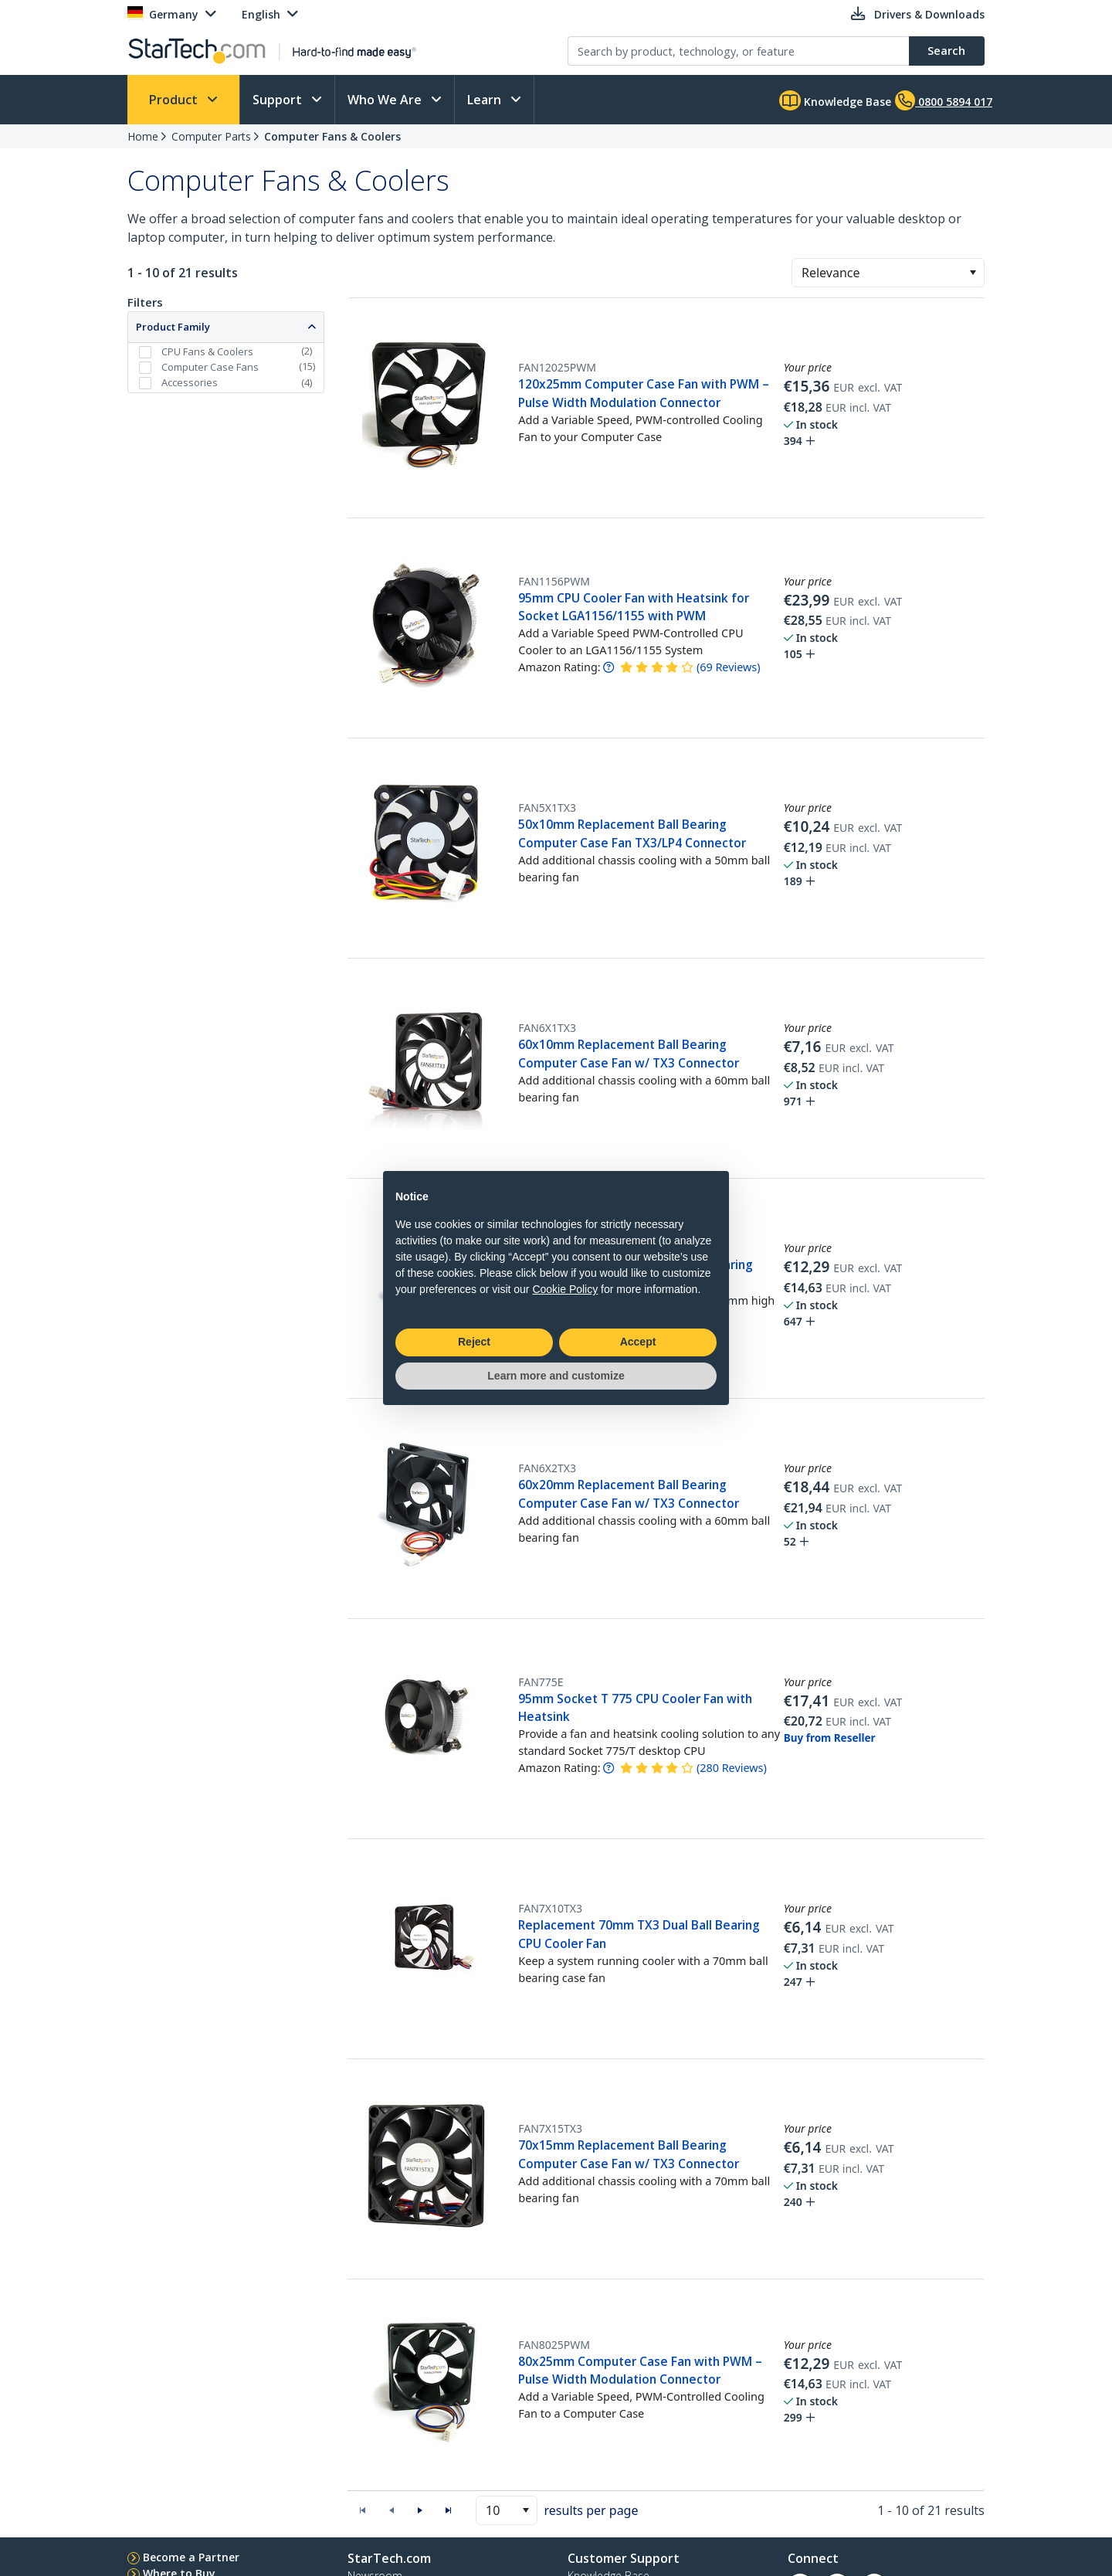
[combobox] (888, 272)
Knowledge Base (835, 100)
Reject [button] (474, 1342)
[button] (972, 273)
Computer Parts (211, 136)
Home (142, 136)
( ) (729, 667)
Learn (485, 99)
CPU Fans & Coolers (207, 351)
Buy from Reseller (830, 1738)
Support (279, 99)
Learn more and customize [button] (555, 1375)
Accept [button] (638, 1342)
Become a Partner (191, 2557)
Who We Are (386, 99)
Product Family (173, 327)
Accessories (189, 382)
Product (175, 99)
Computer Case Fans (210, 367)
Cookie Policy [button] (565, 1289)
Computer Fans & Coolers (332, 136)
